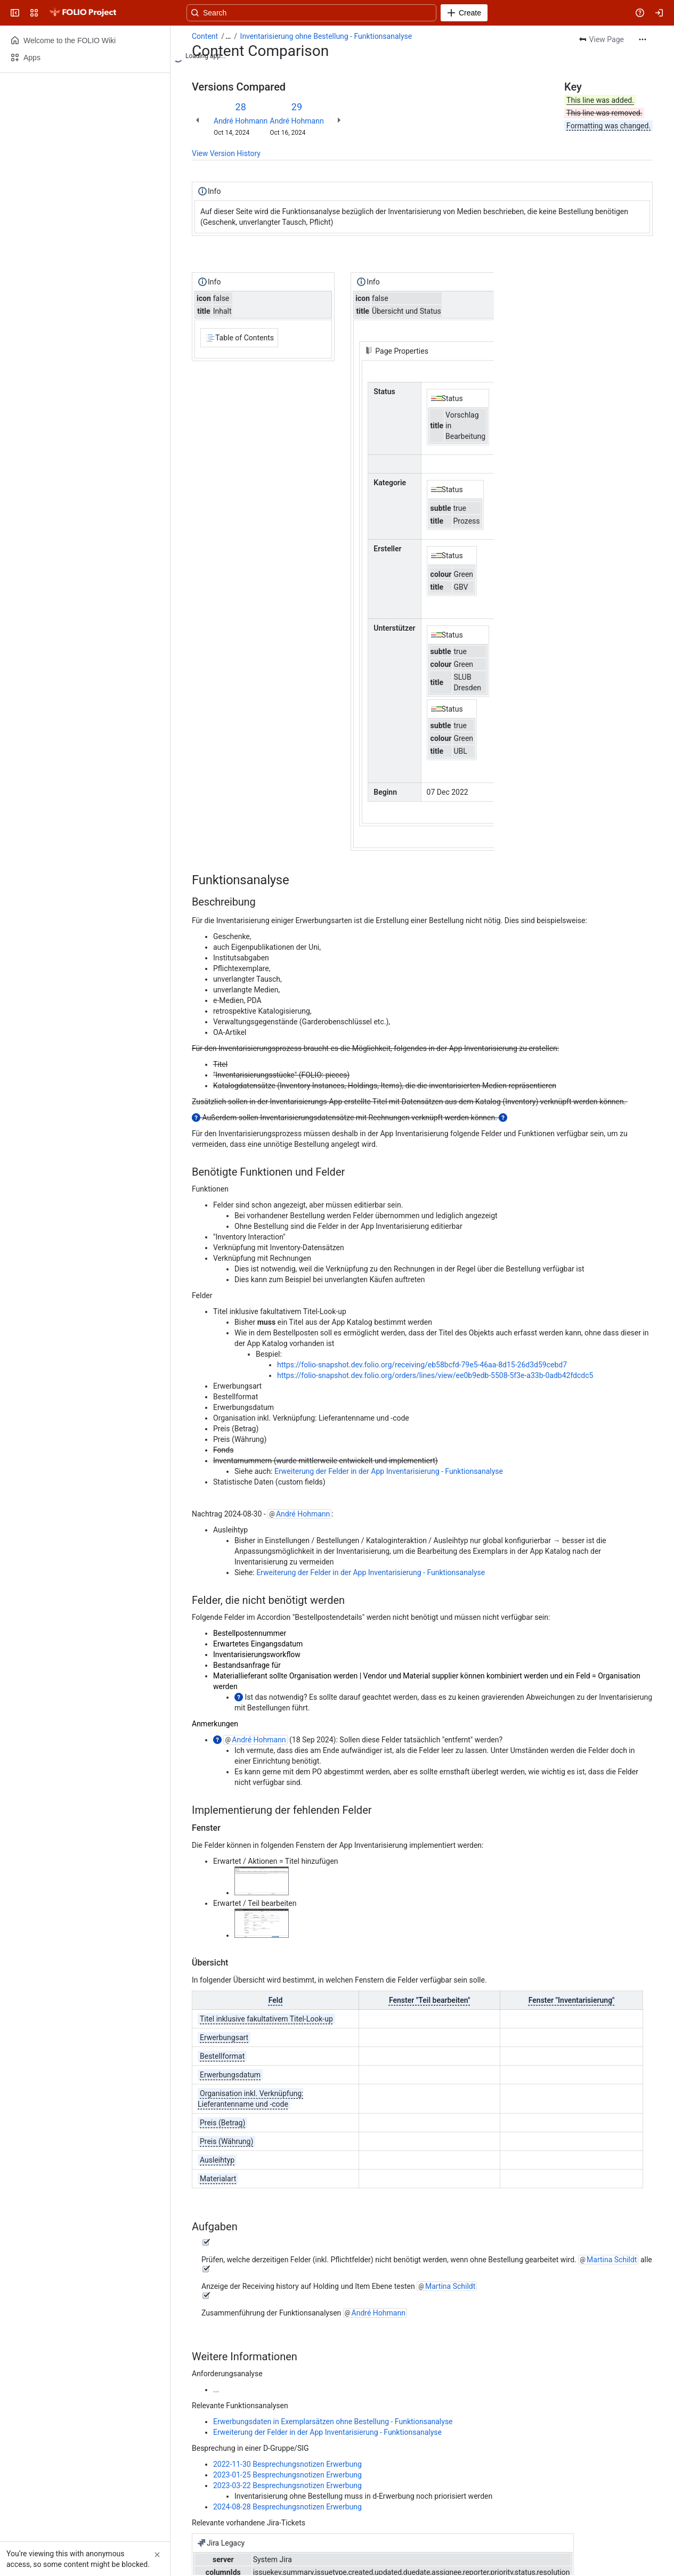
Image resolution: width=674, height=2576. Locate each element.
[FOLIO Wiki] (82, 12)
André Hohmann (240, 121)
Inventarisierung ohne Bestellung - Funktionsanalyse (326, 36)
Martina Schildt (612, 2259)
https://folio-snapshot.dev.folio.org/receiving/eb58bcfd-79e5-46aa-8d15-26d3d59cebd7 (422, 1364)
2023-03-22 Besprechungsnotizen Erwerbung (287, 2485)
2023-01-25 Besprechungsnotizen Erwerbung (287, 2475)
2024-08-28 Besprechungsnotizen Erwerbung (287, 2506)
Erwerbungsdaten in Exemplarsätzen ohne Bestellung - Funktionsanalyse (333, 2421)
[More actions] (642, 39)
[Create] (464, 12)
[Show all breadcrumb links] (228, 36)
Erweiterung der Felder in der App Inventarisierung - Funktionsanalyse (388, 1471)
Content (205, 36)
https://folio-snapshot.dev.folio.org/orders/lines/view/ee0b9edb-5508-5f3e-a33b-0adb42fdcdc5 (435, 1375)
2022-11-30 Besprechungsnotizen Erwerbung (287, 2464)
